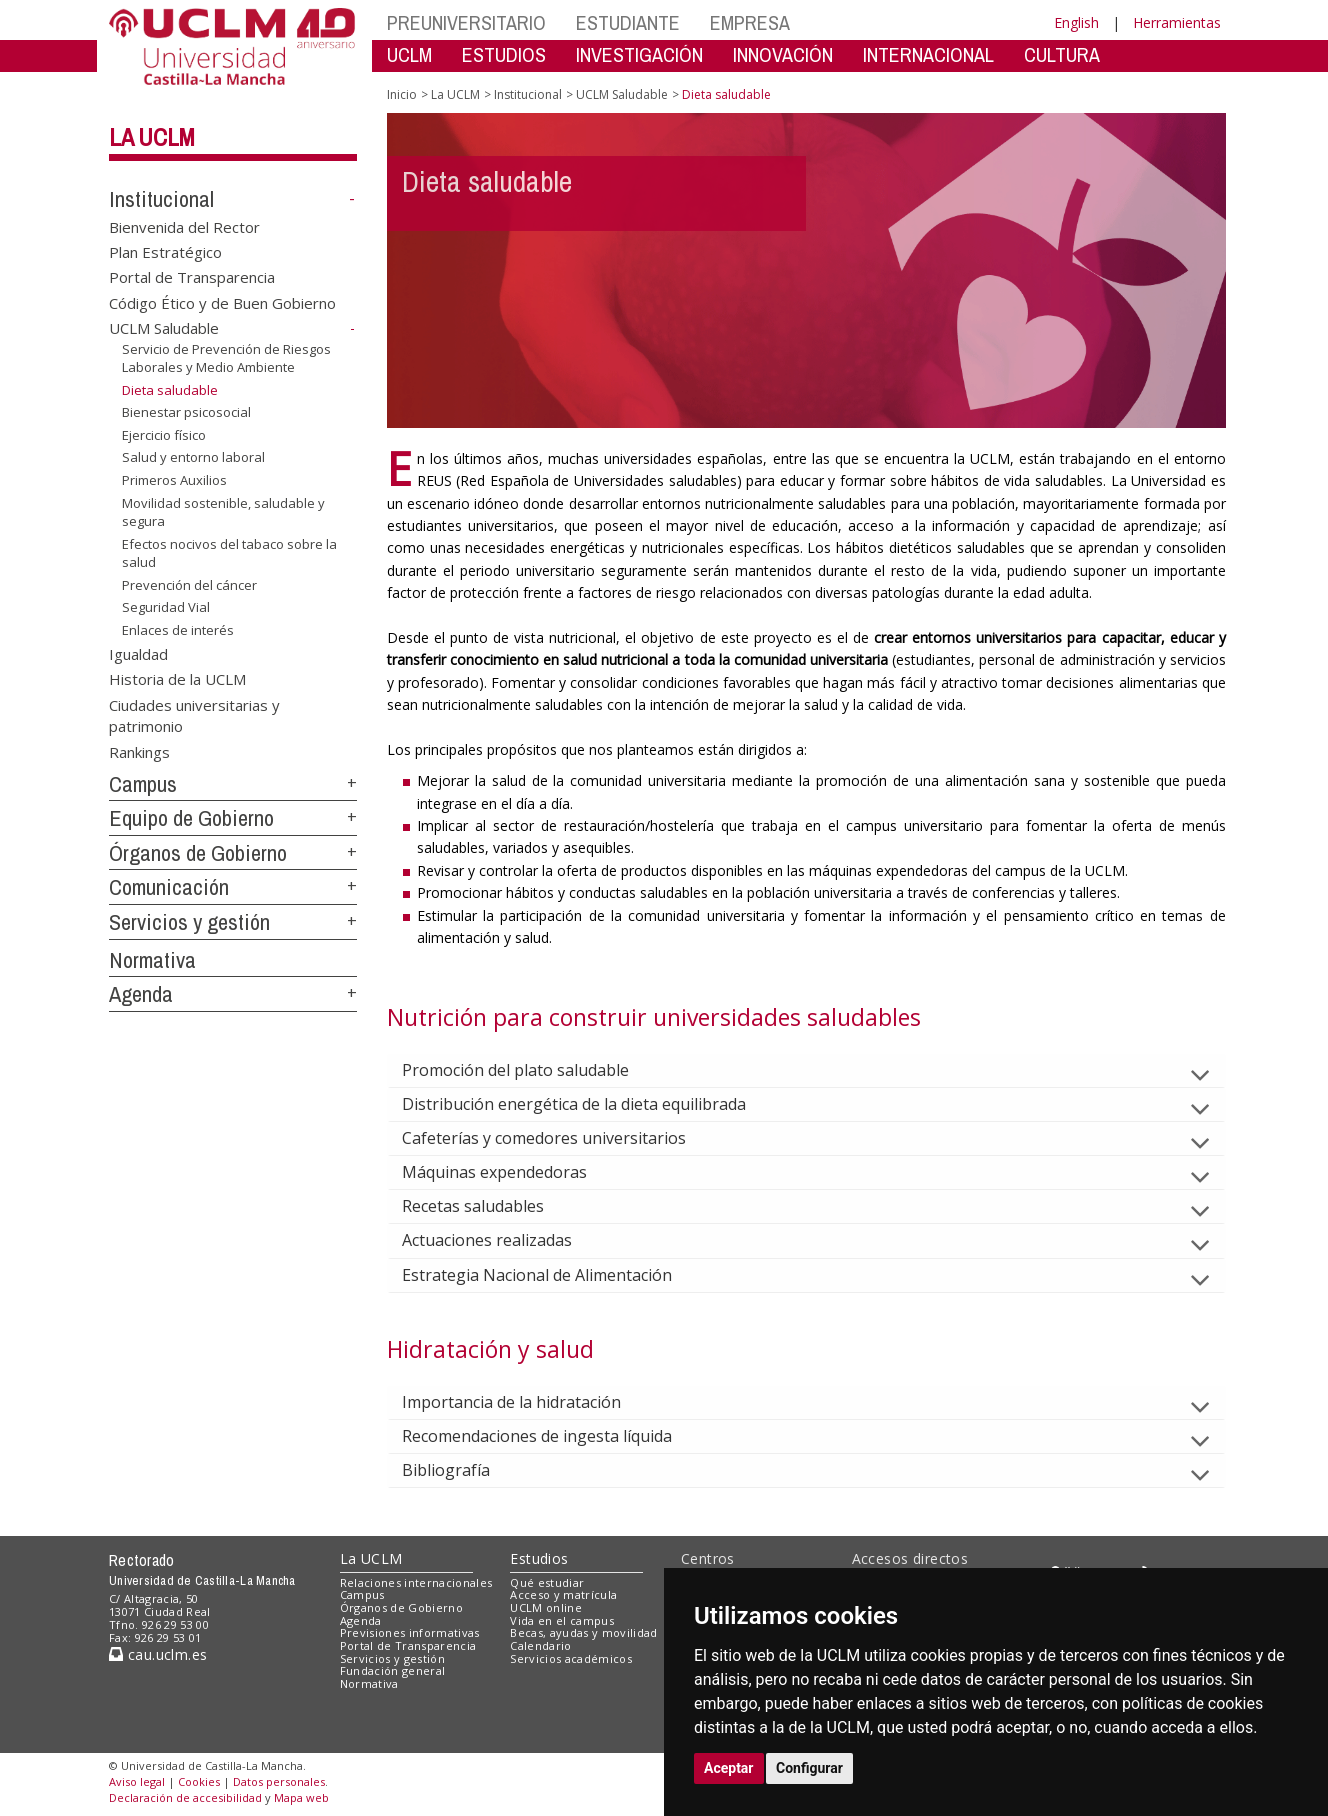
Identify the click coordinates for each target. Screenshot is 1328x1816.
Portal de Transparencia (192, 277)
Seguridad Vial (166, 607)
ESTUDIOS (504, 54)
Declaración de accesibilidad (185, 1797)
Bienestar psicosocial (186, 412)
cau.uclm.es (158, 1654)
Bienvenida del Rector (184, 226)
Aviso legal (137, 1781)
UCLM (409, 54)
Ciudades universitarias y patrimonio (194, 714)
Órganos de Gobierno (198, 853)
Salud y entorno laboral (193, 457)
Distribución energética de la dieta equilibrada (590, 1104)
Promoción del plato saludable (531, 1070)
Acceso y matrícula (563, 1594)
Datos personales (279, 1781)
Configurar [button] (809, 1768)
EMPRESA (750, 22)
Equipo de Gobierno (191, 818)
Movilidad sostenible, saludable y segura (223, 511)
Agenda (141, 994)
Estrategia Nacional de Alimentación (553, 1275)
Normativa (152, 960)
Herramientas (1177, 22)
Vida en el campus (562, 1620)
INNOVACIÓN (783, 54)
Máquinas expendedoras (510, 1172)
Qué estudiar (547, 1582)
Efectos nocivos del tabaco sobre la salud (229, 553)
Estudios (539, 1558)
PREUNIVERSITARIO (466, 22)
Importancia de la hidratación (527, 1402)
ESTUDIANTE (628, 22)
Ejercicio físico (164, 435)
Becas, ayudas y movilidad (583, 1632)
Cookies (199, 1781)
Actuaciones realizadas (503, 1240)
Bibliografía (462, 1470)
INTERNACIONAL (928, 54)
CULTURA (1062, 54)
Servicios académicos (571, 1658)
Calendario (540, 1645)
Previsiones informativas (410, 1632)
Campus (143, 784)
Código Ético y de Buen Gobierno (222, 302)
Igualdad (138, 653)
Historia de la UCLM (177, 679)
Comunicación (169, 887)
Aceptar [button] (729, 1768)
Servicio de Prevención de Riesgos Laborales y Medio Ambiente (226, 358)
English (1076, 22)
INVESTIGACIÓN (639, 54)
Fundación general (393, 1670)
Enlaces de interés (178, 630)
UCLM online (546, 1607)
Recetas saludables (489, 1206)
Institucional (161, 199)
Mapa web (301, 1797)
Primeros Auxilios (174, 480)
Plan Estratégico (165, 252)
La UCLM (152, 137)
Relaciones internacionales (416, 1582)
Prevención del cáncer (189, 585)
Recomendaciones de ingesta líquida (553, 1436)
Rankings (139, 751)
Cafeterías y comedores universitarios (560, 1138)
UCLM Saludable (164, 328)
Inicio (402, 94)
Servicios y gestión (189, 922)
